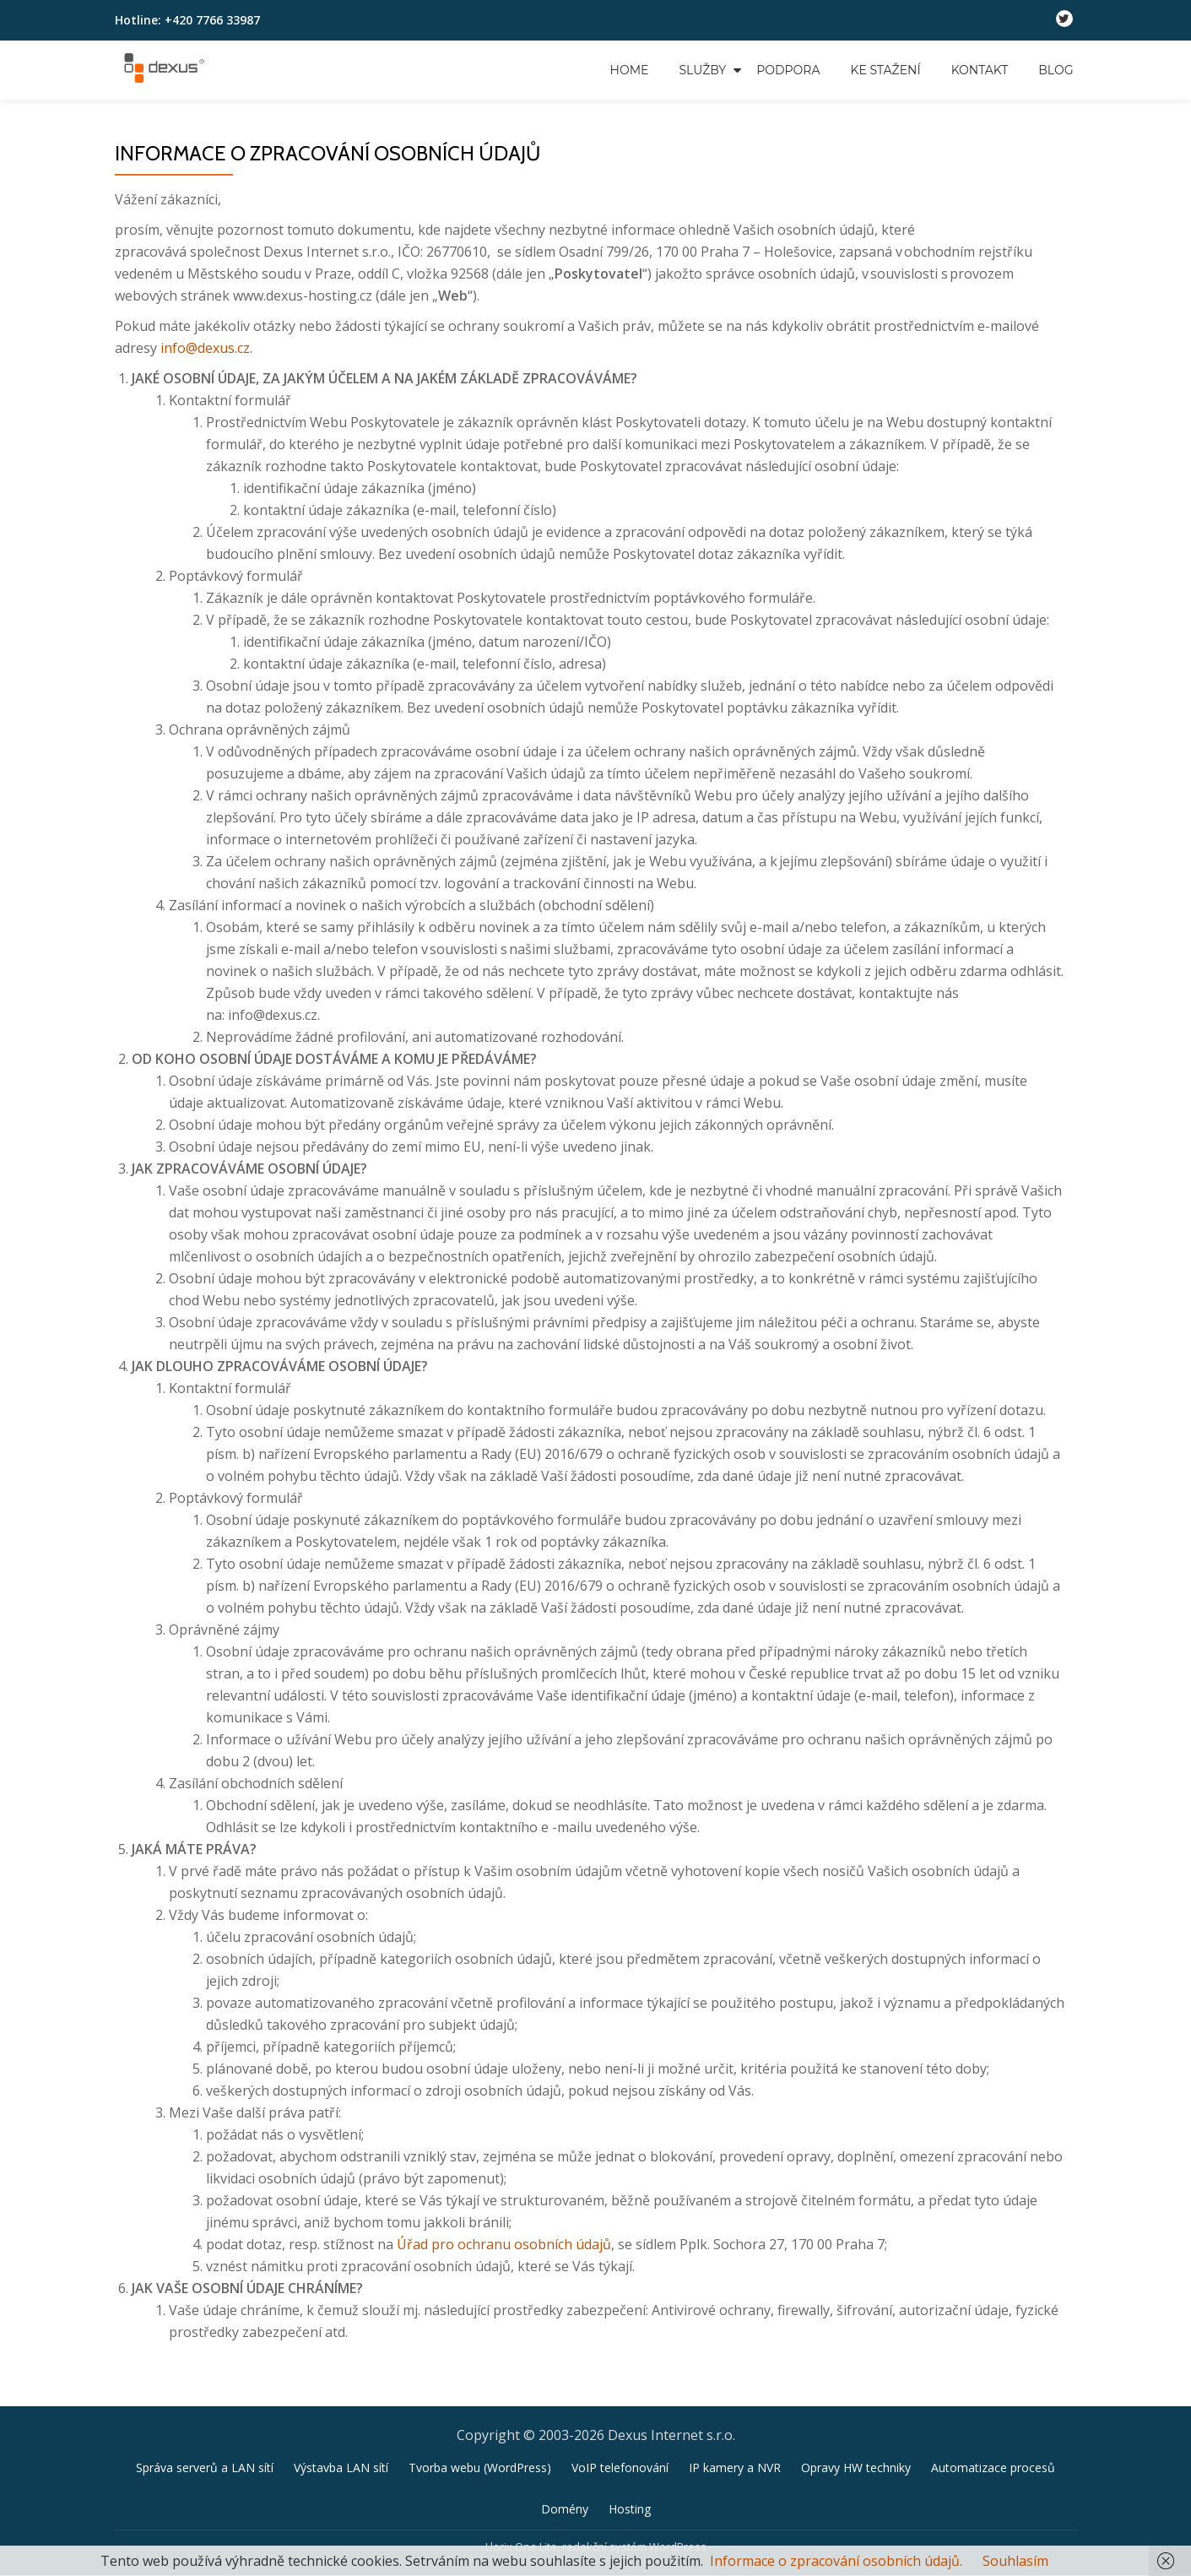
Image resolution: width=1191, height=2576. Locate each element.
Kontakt (980, 70)
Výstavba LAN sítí (341, 2467)
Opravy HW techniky (856, 2467)
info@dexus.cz (205, 348)
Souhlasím (1015, 2561)
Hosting (630, 2509)
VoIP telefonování (620, 2467)
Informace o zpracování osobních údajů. (836, 2561)
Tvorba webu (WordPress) (480, 2467)
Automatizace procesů (993, 2467)
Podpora (788, 70)
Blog (1055, 70)
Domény (564, 2509)
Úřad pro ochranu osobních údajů (504, 2244)
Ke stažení (886, 70)
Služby (702, 70)
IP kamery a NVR (735, 2467)
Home (629, 70)
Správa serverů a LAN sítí (204, 2467)
